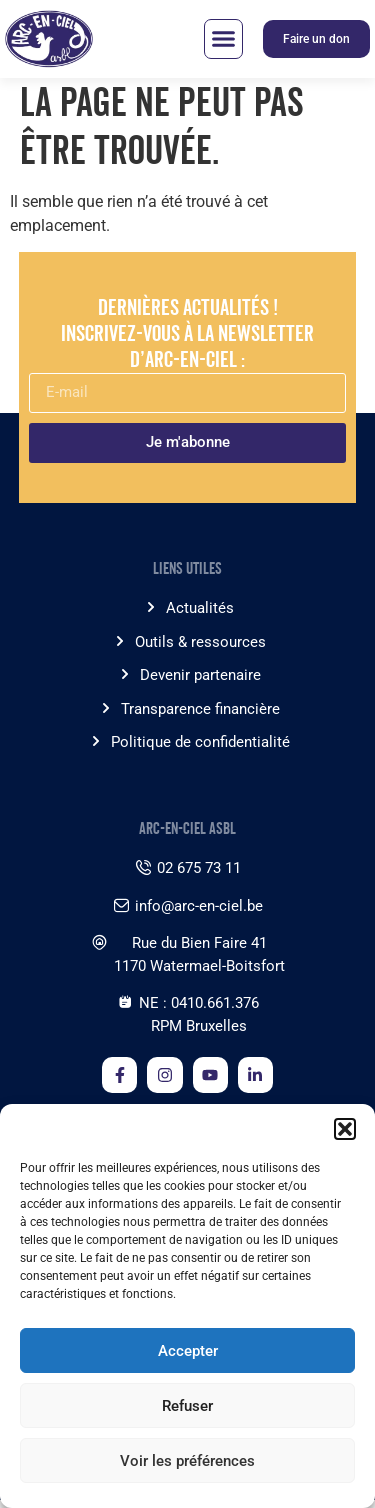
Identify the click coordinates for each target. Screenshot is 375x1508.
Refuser (187, 1406)
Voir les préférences (187, 1461)
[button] (345, 1129)
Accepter (188, 1351)
